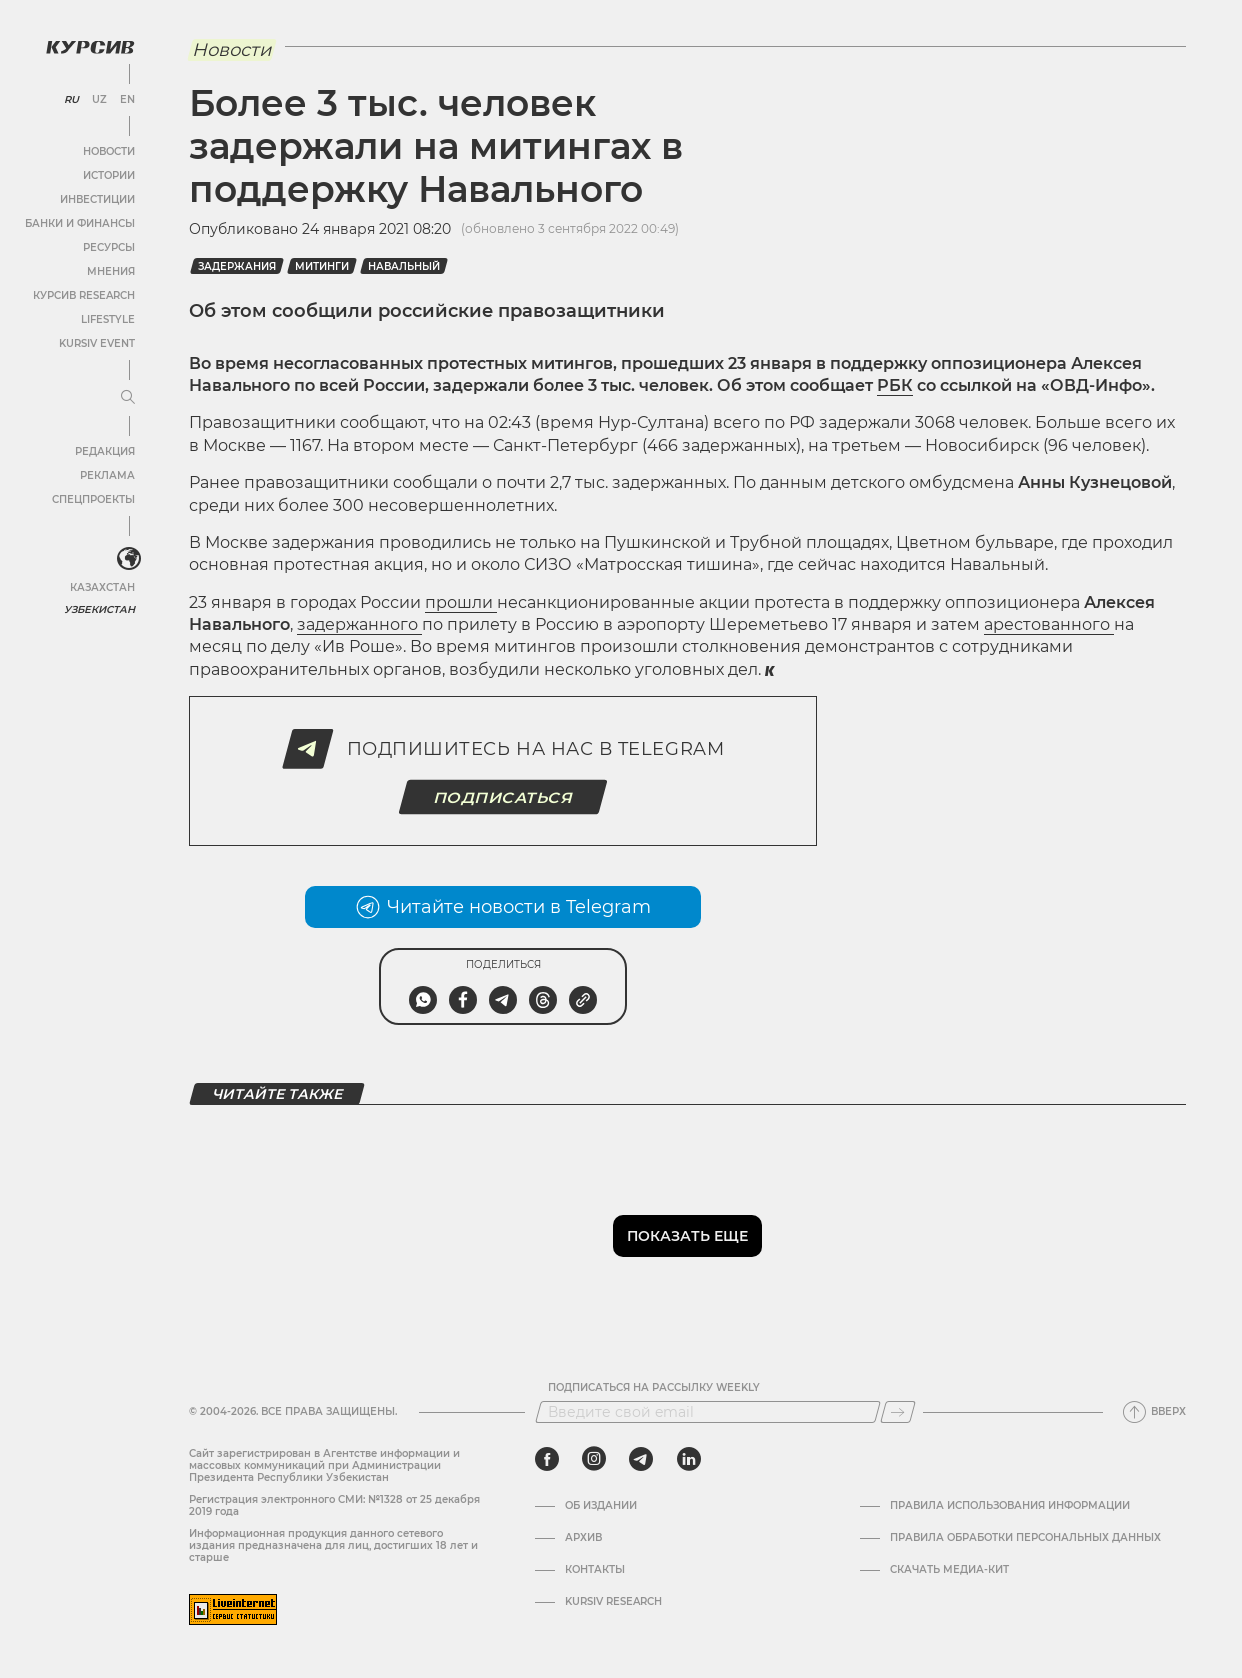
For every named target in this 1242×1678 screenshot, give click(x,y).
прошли (461, 602)
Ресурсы (109, 247)
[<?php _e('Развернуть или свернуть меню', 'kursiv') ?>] (129, 559)
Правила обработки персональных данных (1025, 1538)
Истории (109, 175)
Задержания (237, 266)
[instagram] (594, 1459)
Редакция (105, 451)
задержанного (359, 624)
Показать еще (687, 1236)
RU (71, 100)
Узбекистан (99, 609)
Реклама (107, 475)
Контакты (595, 1570)
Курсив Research (84, 295)
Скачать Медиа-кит (949, 1570)
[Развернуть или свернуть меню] (128, 398)
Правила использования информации (1010, 1506)
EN (127, 100)
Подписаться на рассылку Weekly (654, 1388)
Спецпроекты (93, 499)
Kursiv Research (613, 1602)
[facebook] (547, 1459)
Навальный (404, 266)
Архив (583, 1538)
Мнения (111, 271)
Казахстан (102, 587)
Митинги (322, 266)
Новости (109, 151)
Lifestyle (108, 319)
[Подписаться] (898, 1412)
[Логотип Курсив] (90, 47)
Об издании (601, 1506)
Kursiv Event (97, 343)
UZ (99, 100)
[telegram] (641, 1459)
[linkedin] (688, 1459)
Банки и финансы (80, 223)
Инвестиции (97, 199)
